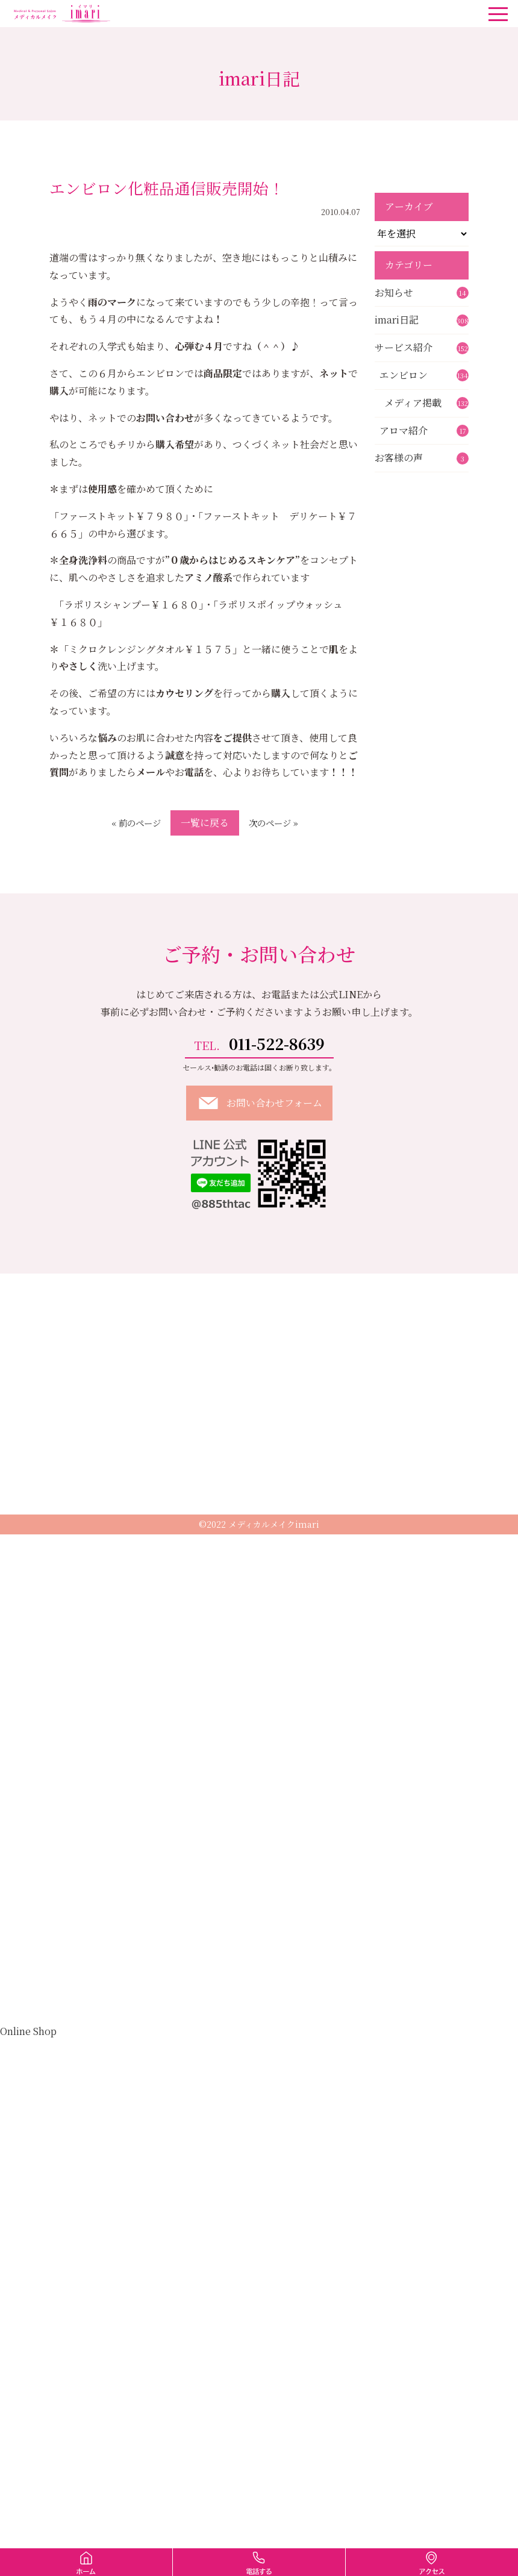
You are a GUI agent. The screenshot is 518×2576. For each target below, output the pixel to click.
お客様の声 (422, 457)
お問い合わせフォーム (259, 1103)
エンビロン (424, 375)
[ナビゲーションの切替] (498, 14)
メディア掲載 (426, 403)
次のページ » (273, 822)
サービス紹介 (422, 347)
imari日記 (422, 320)
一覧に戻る (205, 823)
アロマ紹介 (424, 430)
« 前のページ (136, 822)
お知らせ (422, 292)
